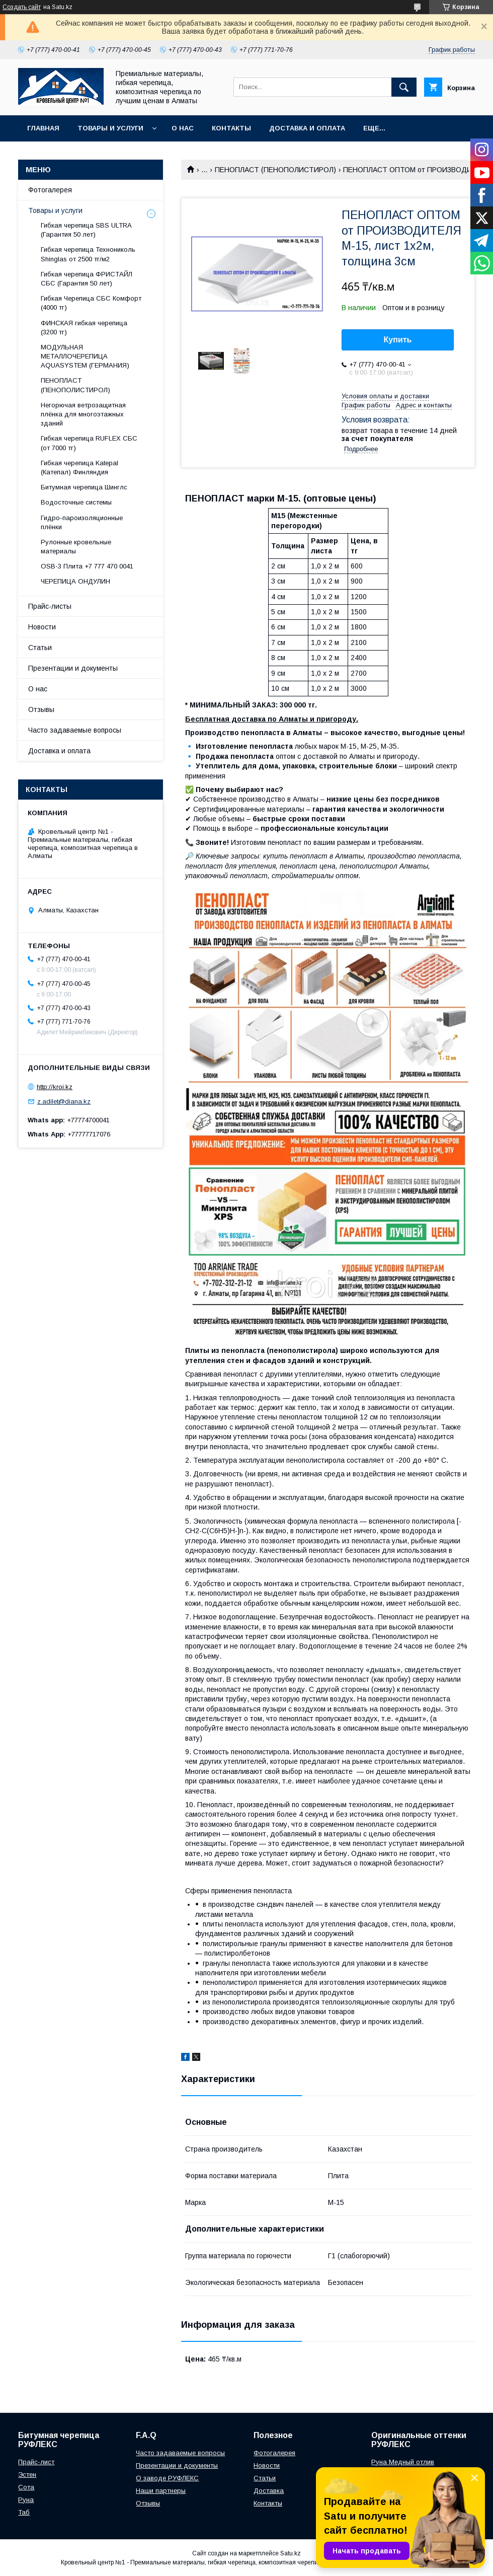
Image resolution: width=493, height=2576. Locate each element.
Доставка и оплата (307, 128)
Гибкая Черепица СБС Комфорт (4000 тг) (91, 303)
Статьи (40, 647)
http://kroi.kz (54, 1087)
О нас (183, 128)
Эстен (27, 2474)
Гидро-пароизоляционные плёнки (82, 522)
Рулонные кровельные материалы (76, 546)
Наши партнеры (161, 2490)
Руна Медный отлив (402, 2462)
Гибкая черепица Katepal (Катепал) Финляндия (79, 467)
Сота (26, 2487)
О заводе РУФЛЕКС (167, 2478)
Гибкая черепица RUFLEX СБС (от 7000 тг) (89, 443)
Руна (26, 2499)
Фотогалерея (50, 190)
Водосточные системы (76, 502)
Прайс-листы (49, 606)
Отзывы (41, 709)
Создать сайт (22, 7)
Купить (398, 339)
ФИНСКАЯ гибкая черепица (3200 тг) (84, 327)
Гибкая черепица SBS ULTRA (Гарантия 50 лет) (86, 230)
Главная (43, 128)
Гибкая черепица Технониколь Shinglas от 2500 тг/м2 (88, 254)
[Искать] (404, 87)
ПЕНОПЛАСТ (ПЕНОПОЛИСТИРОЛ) (275, 170)
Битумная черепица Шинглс (84, 487)
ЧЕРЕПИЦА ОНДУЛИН (75, 581)
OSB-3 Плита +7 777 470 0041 (87, 566)
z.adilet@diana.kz (64, 1101)
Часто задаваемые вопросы (74, 730)
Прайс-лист (36, 2462)
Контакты (231, 128)
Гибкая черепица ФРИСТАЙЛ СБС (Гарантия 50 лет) (86, 278)
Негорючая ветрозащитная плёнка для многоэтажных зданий (83, 414)
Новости (42, 627)
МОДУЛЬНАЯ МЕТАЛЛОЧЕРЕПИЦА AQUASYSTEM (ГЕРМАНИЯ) (85, 356)
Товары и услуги (110, 128)
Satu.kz (290, 2553)
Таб (24, 2512)
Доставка (269, 2490)
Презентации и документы (73, 668)
